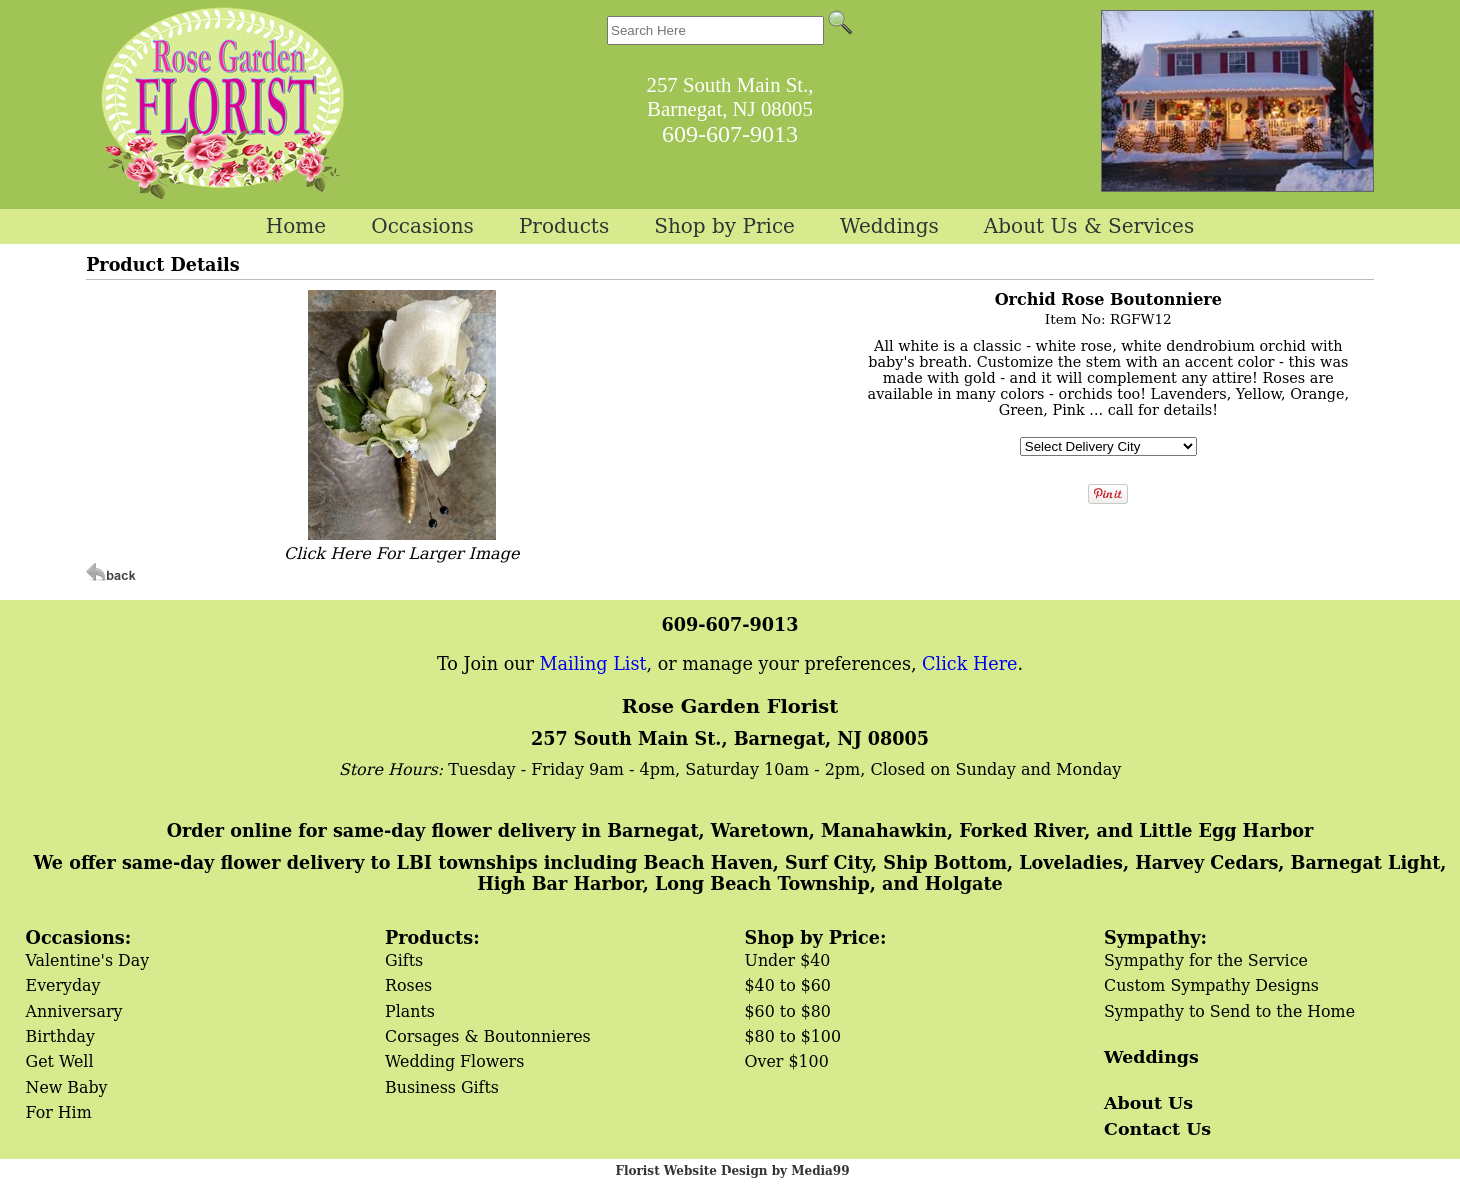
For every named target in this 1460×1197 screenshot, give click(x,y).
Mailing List (593, 664)
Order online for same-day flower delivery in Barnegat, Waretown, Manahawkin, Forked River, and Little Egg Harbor (740, 830)
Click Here (969, 664)
